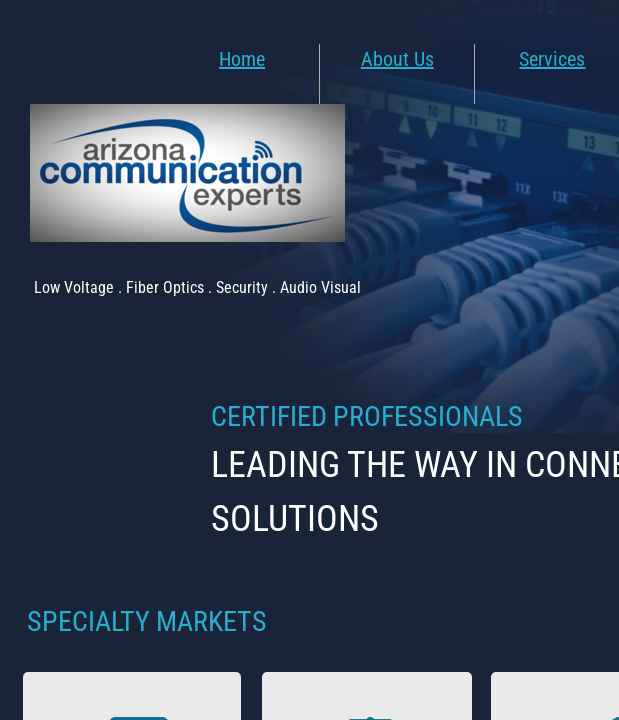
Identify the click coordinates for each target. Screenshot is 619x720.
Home (242, 59)
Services (552, 59)
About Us (397, 59)
